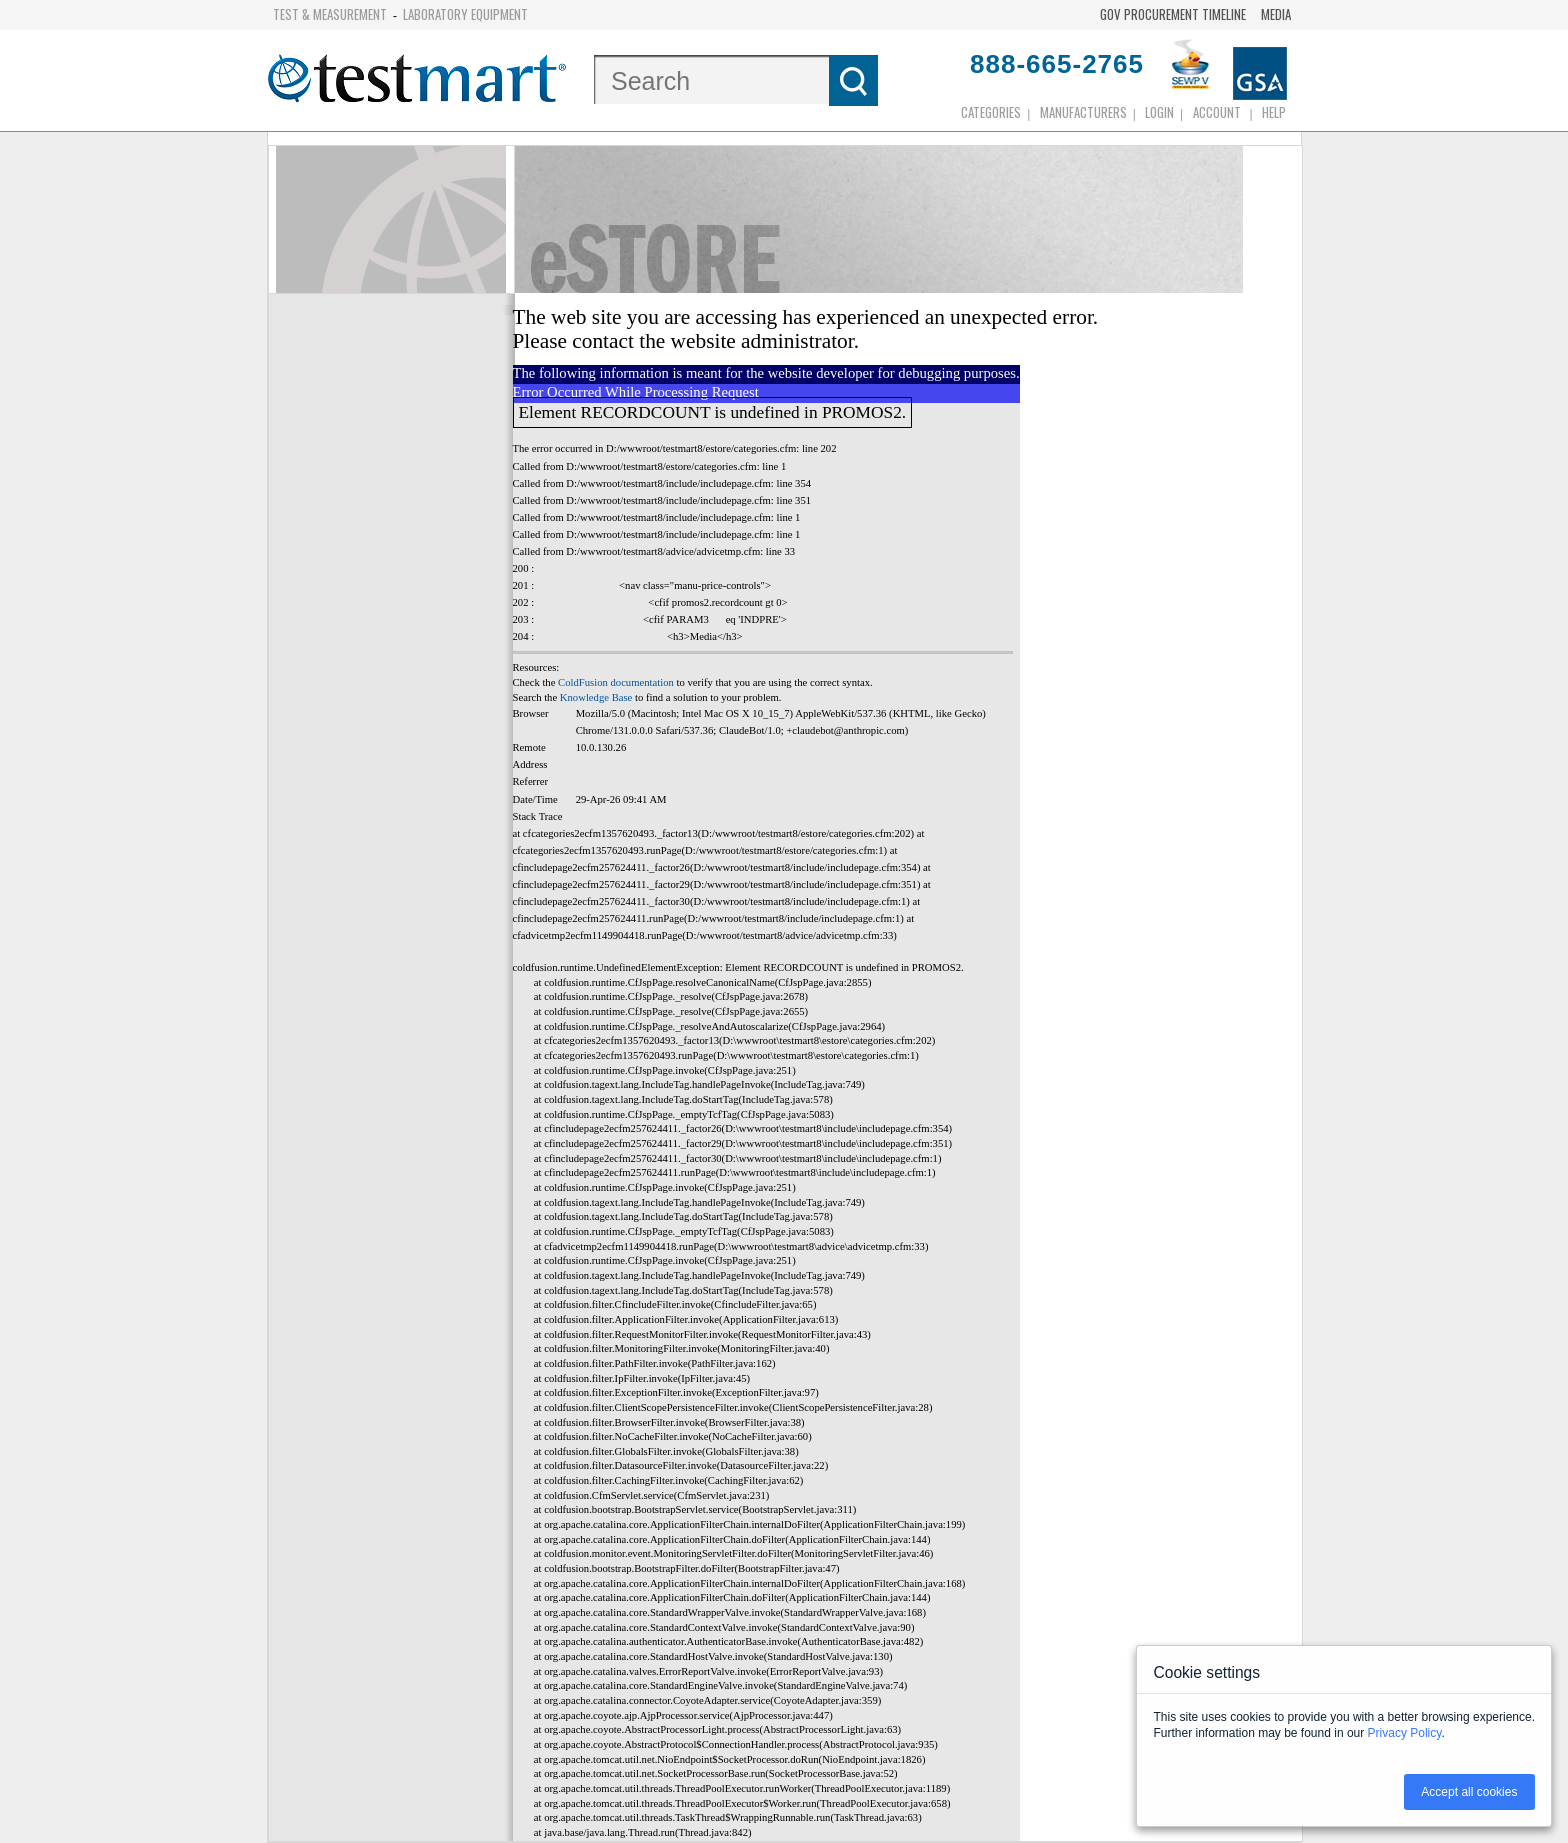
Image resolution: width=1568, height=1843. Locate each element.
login (1159, 112)
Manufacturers (1083, 112)
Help (1274, 112)
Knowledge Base (596, 697)
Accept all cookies (1469, 1792)
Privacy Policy (1405, 1733)
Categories (991, 112)
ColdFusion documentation (616, 682)
